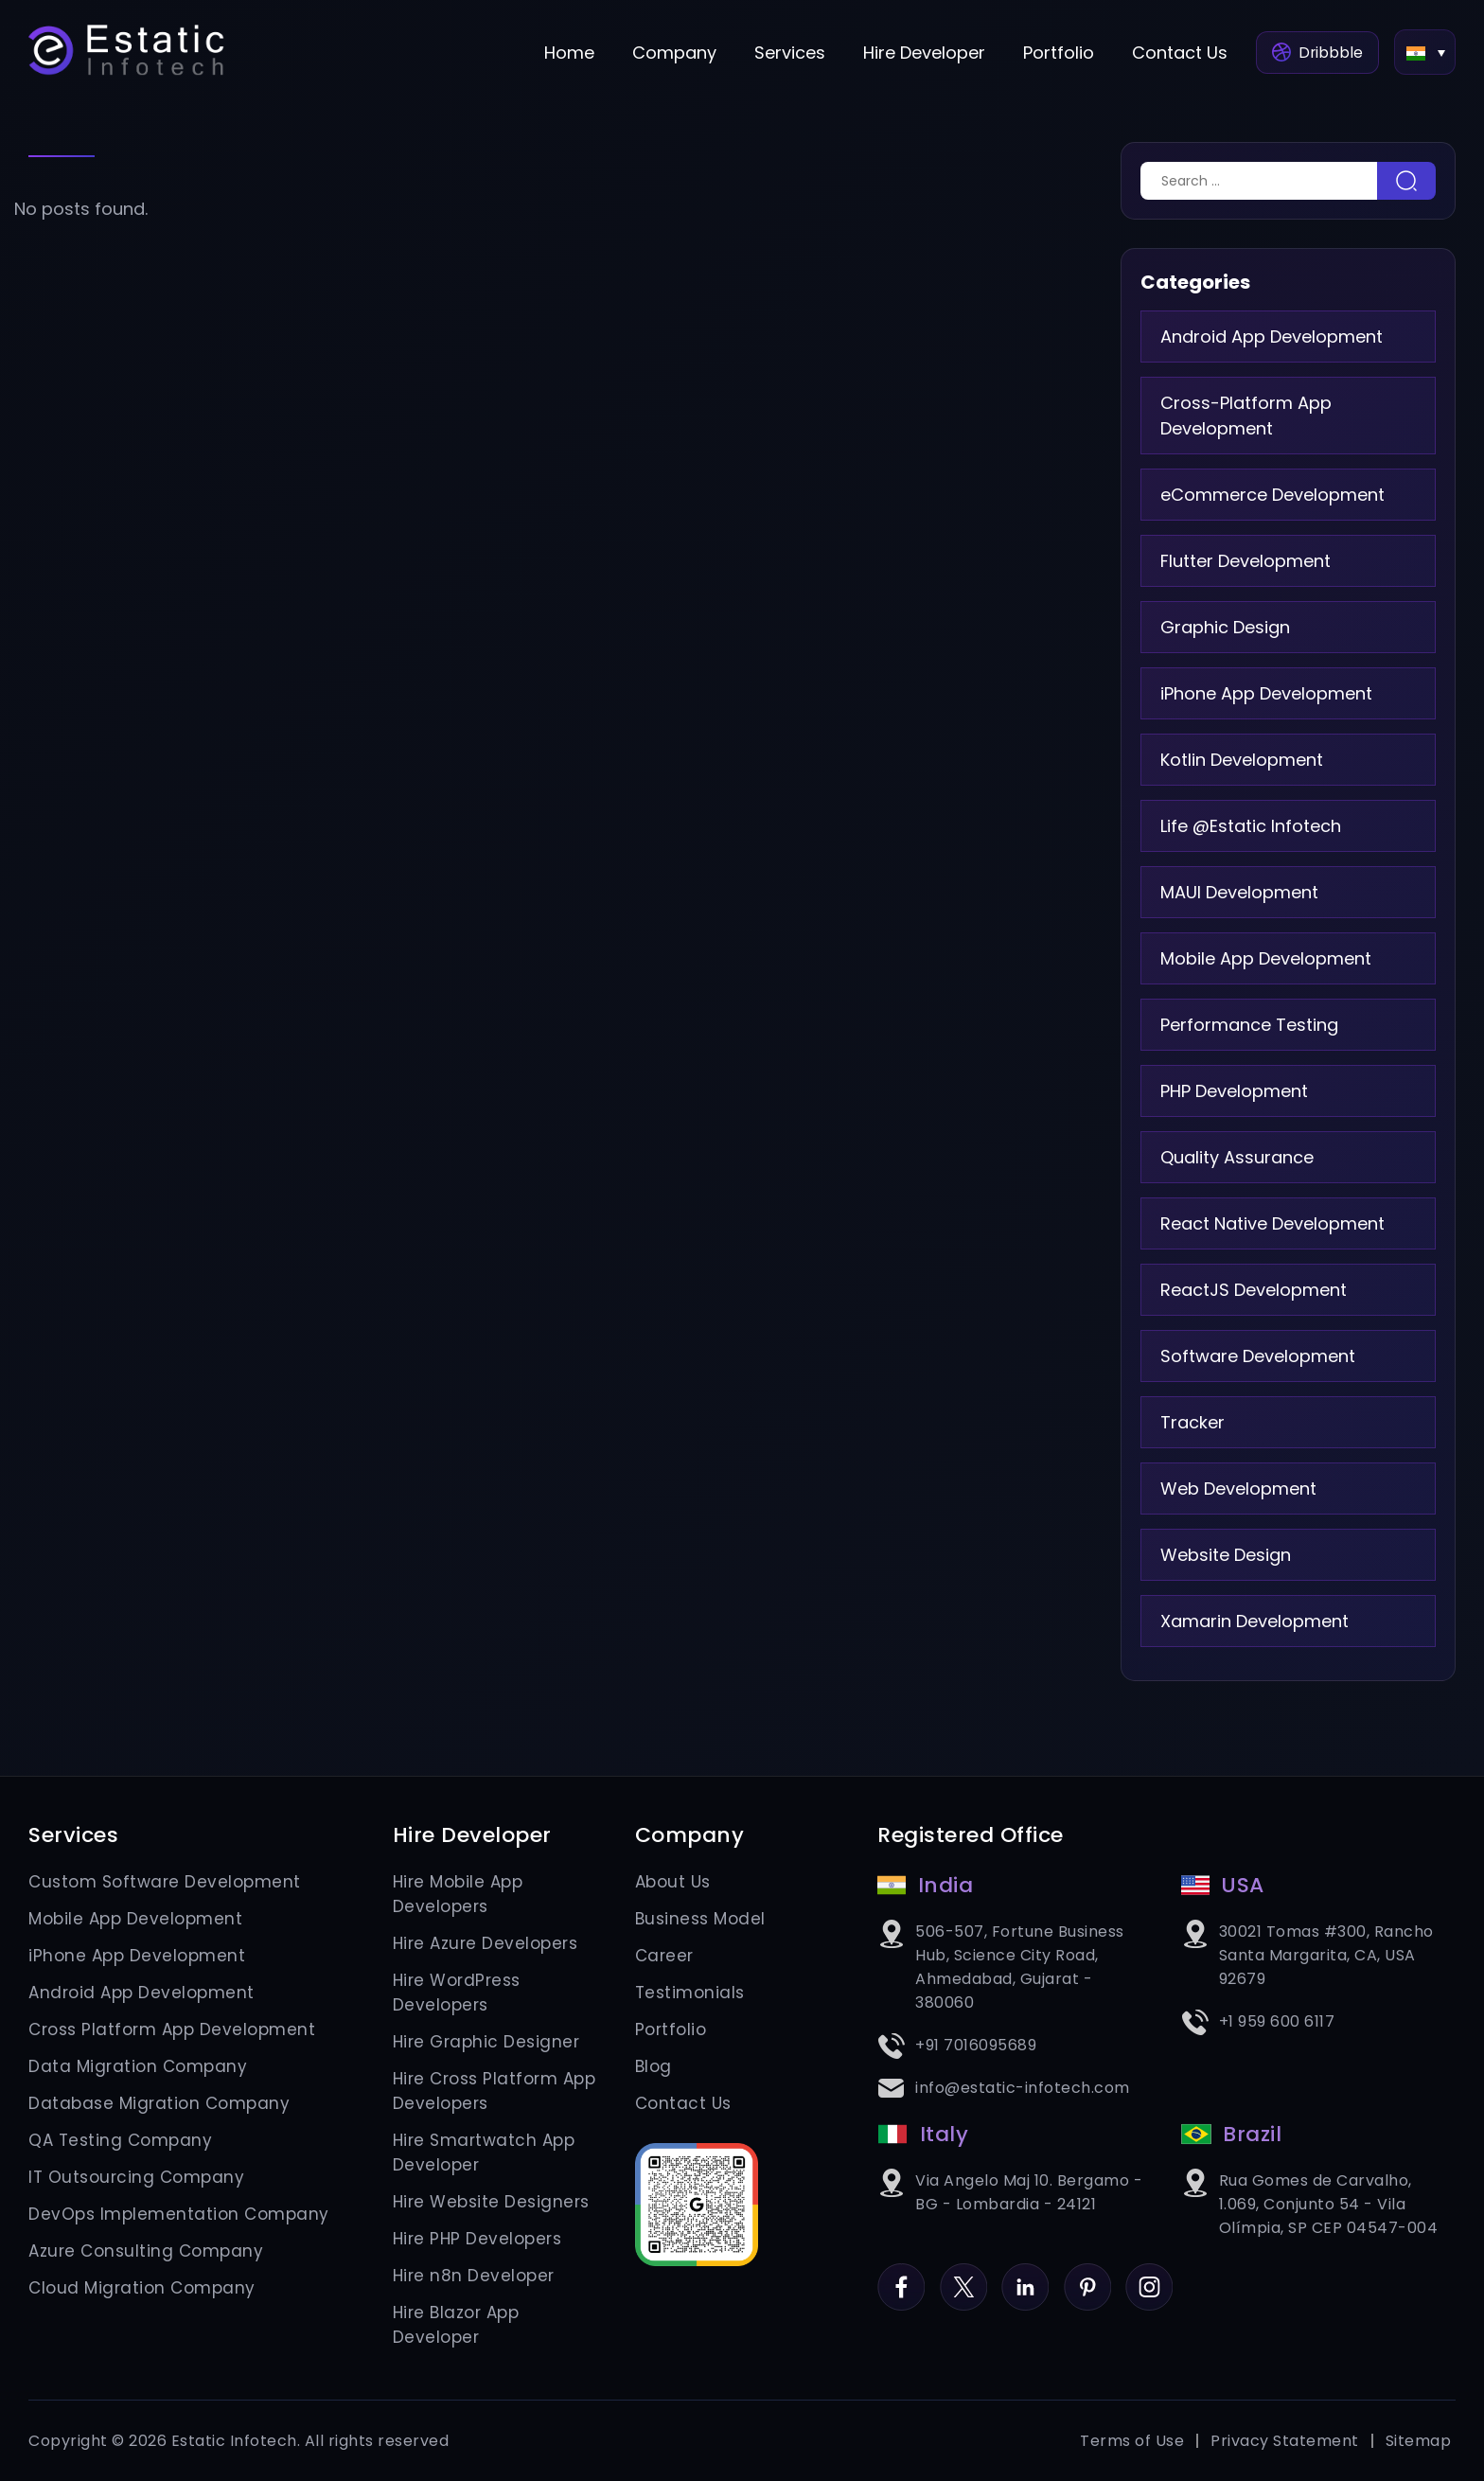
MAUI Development (1239, 892)
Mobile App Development (1265, 958)
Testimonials (690, 1992)
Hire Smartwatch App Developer (484, 2152)
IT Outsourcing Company (136, 2177)
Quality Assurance (1237, 1157)
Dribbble (1314, 52)
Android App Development (1271, 336)
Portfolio (1052, 52)
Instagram (1149, 2275)
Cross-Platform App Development (1246, 415)
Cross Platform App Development (171, 2029)
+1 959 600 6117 (1277, 2021)
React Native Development (1272, 1223)
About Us (673, 1881)
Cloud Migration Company (142, 2288)
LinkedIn (1025, 2275)
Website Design (1225, 1555)
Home (564, 52)
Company (669, 52)
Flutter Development (1245, 561)
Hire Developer (918, 52)
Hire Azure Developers (485, 1943)
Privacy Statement (1284, 2441)
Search (1407, 181)
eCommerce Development (1272, 494)
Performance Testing (1249, 1025)
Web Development (1238, 1488)
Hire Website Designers (491, 2201)
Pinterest (1087, 2275)
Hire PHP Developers (477, 2238)
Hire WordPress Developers (457, 1992)
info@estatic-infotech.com (1022, 2088)
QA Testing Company (120, 2140)
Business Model (700, 1918)
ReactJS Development (1253, 1290)
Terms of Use (1132, 2441)
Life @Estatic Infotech (1250, 826)
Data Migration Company (137, 2066)
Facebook (901, 2275)
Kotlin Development (1241, 759)
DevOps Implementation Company (178, 2214)
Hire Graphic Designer (486, 2041)
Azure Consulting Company (145, 2251)
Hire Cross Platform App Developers (494, 2091)
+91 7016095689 (975, 2045)
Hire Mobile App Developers (458, 1894)
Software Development (1257, 1356)
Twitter (963, 2275)
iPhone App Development (1266, 693)
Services (784, 52)
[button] (1425, 52)
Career (664, 1955)
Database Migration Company (159, 2103)
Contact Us (1174, 52)
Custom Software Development (164, 1881)
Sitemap (1419, 2441)
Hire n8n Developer (474, 2275)
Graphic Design (1225, 627)
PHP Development (1234, 1091)
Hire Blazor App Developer (456, 2324)
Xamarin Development (1254, 1621)
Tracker (1192, 1422)
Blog (653, 2066)
